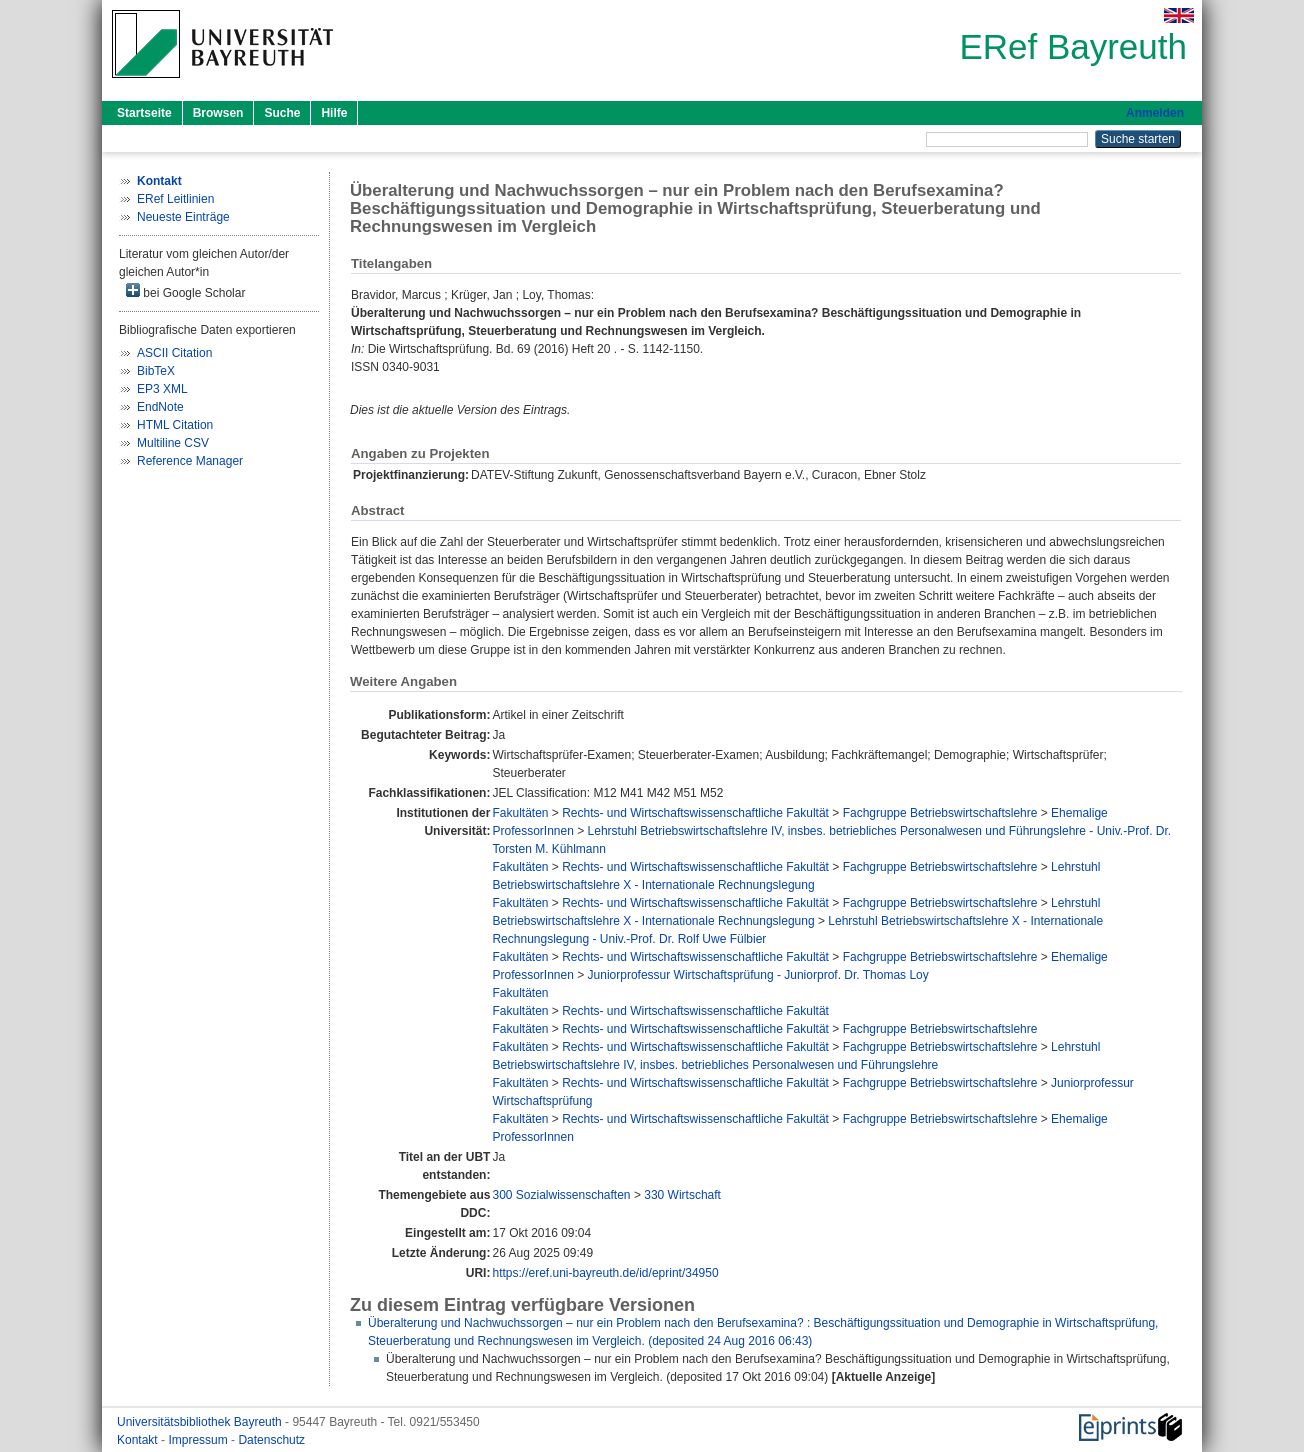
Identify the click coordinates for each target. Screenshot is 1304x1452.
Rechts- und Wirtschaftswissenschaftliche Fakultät (695, 813)
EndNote (160, 407)
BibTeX (156, 371)
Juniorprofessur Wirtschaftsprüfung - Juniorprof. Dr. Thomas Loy (758, 975)
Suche (282, 113)
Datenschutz (271, 1440)
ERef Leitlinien (175, 199)
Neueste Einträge (183, 217)
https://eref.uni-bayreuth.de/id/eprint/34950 (605, 1273)
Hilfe (334, 113)
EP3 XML (162, 389)
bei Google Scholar (185, 291)
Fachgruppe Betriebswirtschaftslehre (940, 813)
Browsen (218, 113)
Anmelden (1155, 113)
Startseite (144, 113)
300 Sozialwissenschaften (561, 1195)
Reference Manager (190, 461)
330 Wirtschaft (682, 1195)
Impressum (199, 1440)
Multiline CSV (173, 443)
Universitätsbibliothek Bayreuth (201, 1422)
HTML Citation (175, 425)
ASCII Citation (174, 353)
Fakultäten (520, 813)
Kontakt (139, 1440)
